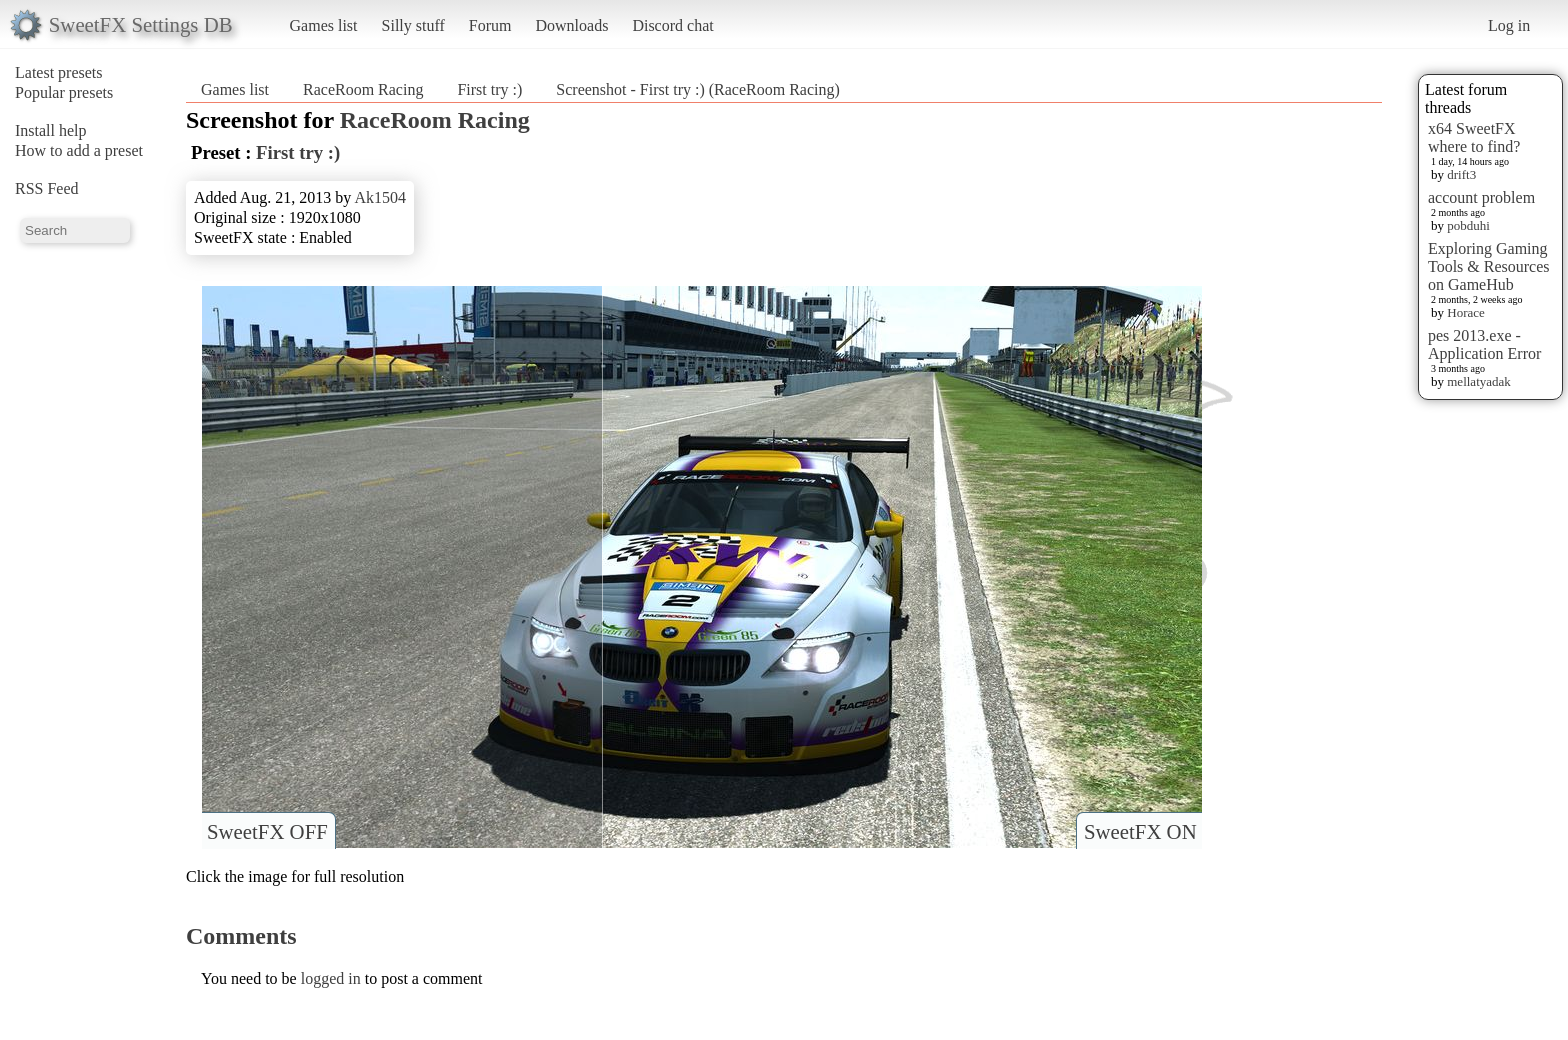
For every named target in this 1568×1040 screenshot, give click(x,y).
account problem (1481, 197)
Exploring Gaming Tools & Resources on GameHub (1489, 266)
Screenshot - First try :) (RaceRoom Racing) (698, 89)
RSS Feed (47, 188)
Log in (1509, 25)
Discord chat (672, 25)
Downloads (571, 25)
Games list (324, 25)
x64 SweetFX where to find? (1474, 137)
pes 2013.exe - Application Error (1484, 344)
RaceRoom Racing (363, 89)
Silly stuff (413, 25)
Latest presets (59, 72)
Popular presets (64, 92)
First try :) (489, 89)
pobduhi (1468, 225)
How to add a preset (79, 150)
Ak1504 (380, 197)
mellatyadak (1479, 381)
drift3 (1461, 174)
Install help (51, 130)
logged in (331, 978)
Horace (1466, 312)
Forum (490, 25)
